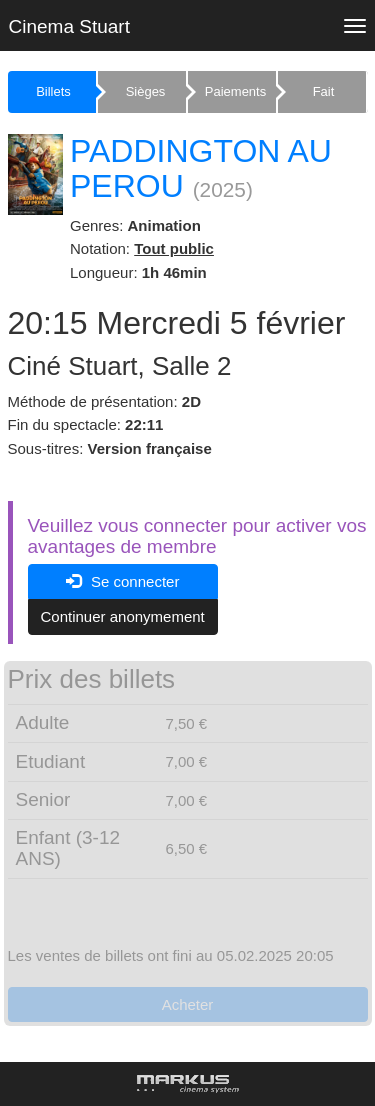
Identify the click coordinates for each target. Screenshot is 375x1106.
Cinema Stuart (69, 26)
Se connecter (123, 581)
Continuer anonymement (123, 616)
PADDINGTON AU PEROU (201, 168)
